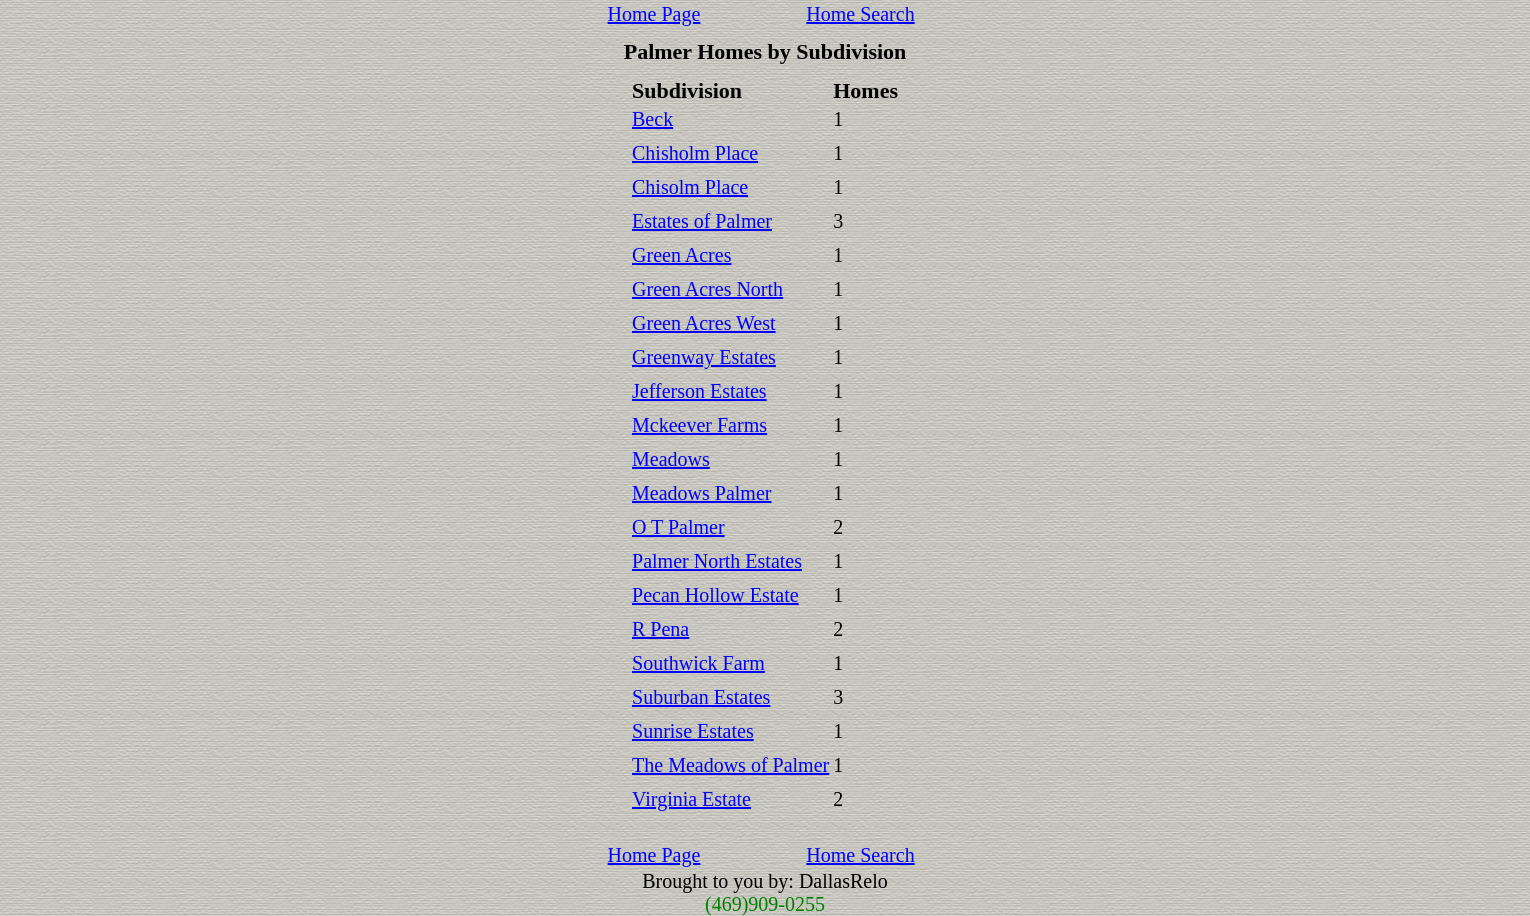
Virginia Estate (691, 799)
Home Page (654, 14)
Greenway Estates (704, 357)
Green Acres (681, 255)
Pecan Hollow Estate (715, 595)
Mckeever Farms (699, 425)
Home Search (860, 14)
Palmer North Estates (717, 561)
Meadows (671, 459)
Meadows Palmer (701, 493)
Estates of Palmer (702, 221)
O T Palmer (678, 527)
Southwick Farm (698, 663)
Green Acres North (707, 289)
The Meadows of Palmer (730, 765)
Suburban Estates (701, 697)
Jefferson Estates (699, 391)
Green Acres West (704, 323)
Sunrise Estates (693, 731)
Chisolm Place (690, 187)
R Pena (660, 629)
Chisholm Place (695, 153)
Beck (652, 119)
